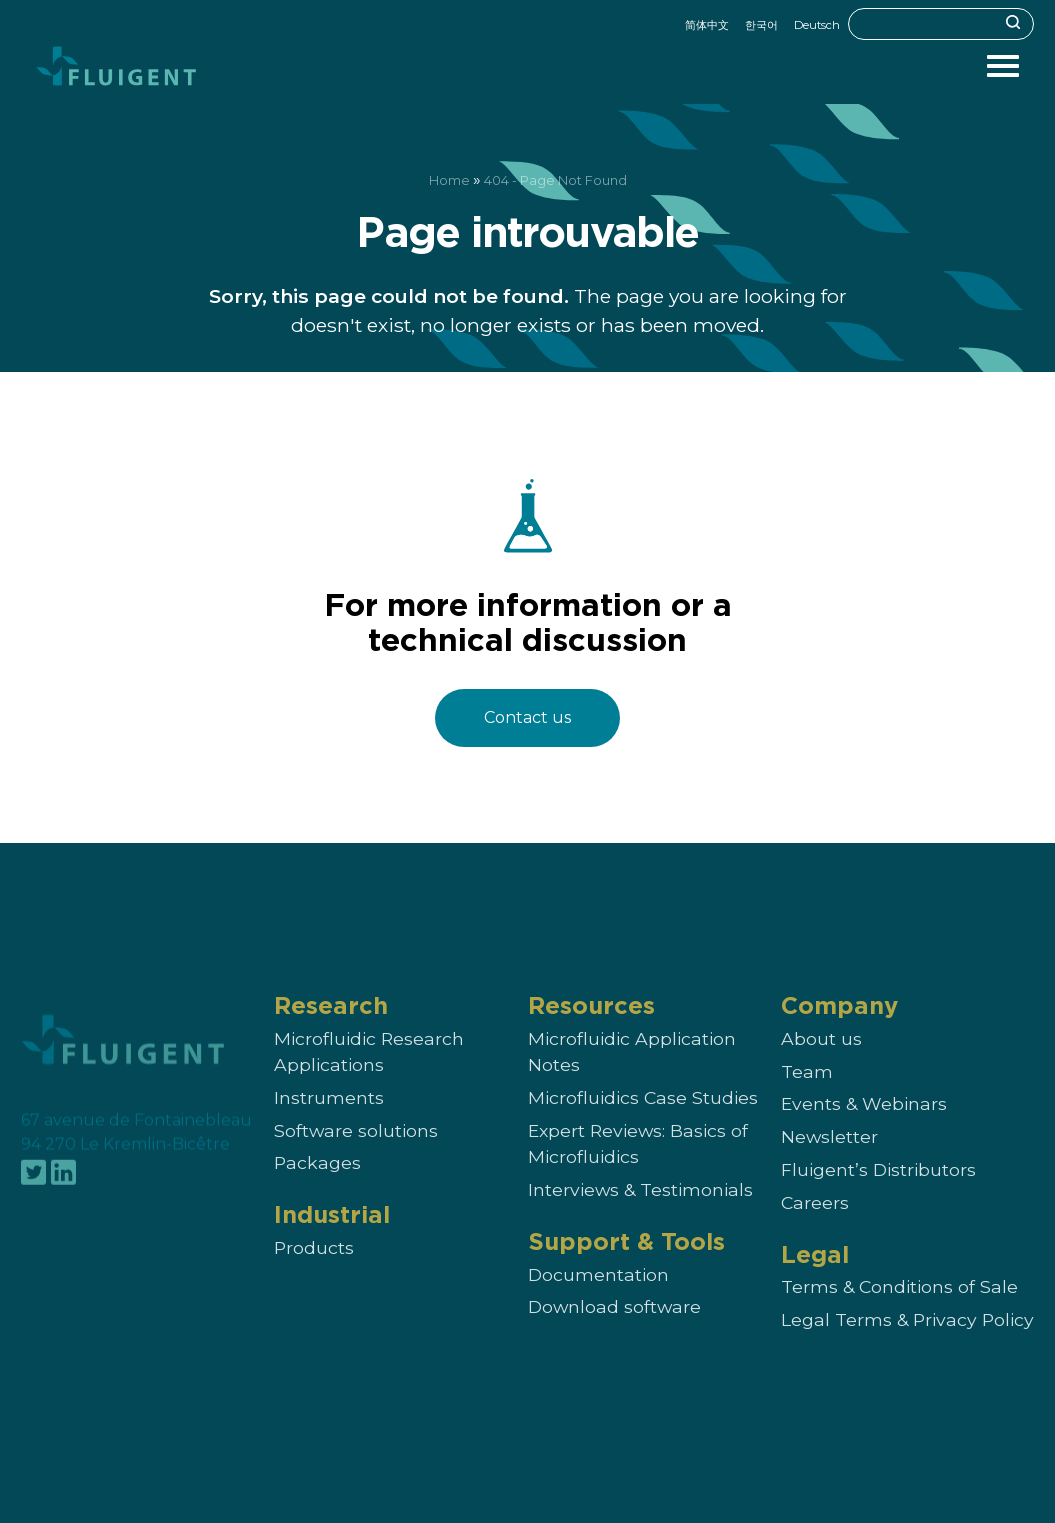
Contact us (527, 717)
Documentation (598, 1293)
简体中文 (707, 25)
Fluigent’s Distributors (878, 1188)
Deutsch (817, 25)
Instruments (329, 1116)
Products (314, 1267)
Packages (317, 1182)
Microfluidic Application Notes (632, 1070)
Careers (815, 1221)
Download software (614, 1326)
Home (449, 180)
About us (821, 1057)
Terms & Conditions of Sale (899, 1306)
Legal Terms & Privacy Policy (907, 1339)
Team (807, 1090)
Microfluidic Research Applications (369, 1070)
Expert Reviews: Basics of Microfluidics (638, 1162)
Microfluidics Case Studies (643, 1116)
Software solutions (356, 1149)
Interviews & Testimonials (640, 1208)
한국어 (761, 25)
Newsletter (829, 1155)
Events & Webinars (864, 1123)
